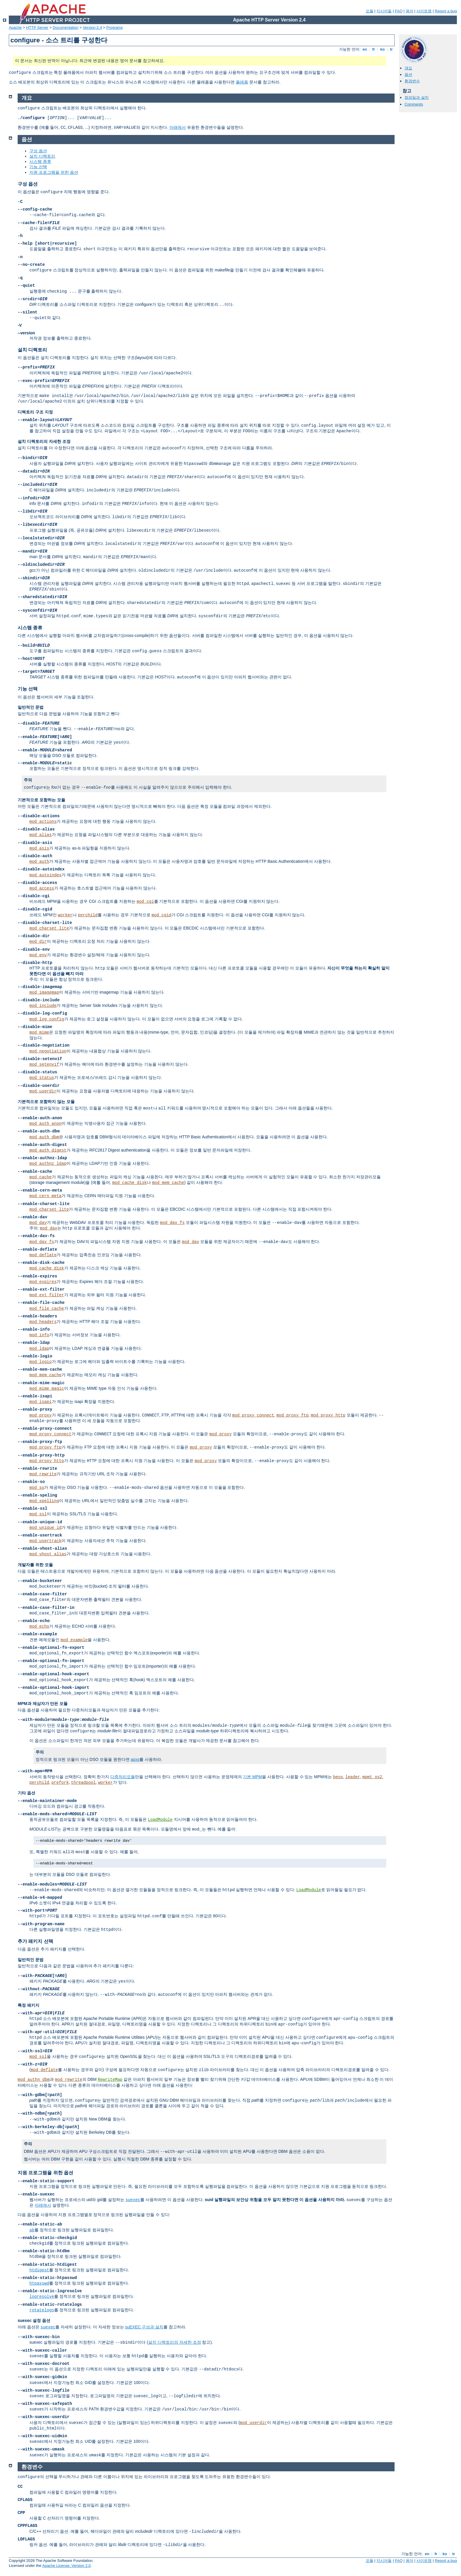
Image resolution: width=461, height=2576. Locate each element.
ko (382, 49)
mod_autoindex (45, 875)
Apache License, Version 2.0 (66, 2565)
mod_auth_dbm (44, 1137)
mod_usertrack (45, 1541)
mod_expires (42, 1281)
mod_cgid (161, 915)
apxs (135, 1759)
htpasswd (39, 2283)
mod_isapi (40, 1401)
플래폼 (242, 82)
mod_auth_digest (47, 1150)
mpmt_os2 (372, 1777)
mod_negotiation (47, 1051)
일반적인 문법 (31, 707)
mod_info (39, 1335)
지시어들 (384, 11)
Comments (414, 104)
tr (391, 49)
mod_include (42, 1005)
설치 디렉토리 (42, 156)
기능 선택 (38, 166)
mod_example (74, 1640)
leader (352, 1777)
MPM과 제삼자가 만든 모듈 (43, 1703)
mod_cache (40, 1177)
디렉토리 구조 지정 (35, 412)
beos (338, 1777)
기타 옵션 (26, 1793)
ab (31, 2230)
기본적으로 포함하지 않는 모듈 (46, 1101)
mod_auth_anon (45, 1123)
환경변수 (412, 81)
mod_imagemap (44, 992)
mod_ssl (38, 1514)
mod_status (41, 1077)
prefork (60, 1782)
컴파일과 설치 (417, 97)
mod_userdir (42, 1091)
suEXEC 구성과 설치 (144, 2327)
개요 (408, 68)
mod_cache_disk (129, 1182)
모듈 (369, 11)
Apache (15, 27)
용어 (409, 11)
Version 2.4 (92, 27)
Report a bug (446, 11)
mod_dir (38, 941)
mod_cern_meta (45, 1196)
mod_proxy (40, 1415)
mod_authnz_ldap (47, 1163)
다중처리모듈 (122, 1776)
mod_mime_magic (46, 1388)
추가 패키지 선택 (35, 1941)
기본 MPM (252, 1776)
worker (65, 915)
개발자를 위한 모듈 (35, 1564)
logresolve (41, 2296)
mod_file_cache (46, 1308)
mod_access (41, 888)
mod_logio (40, 1361)
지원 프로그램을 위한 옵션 (53, 172)
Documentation (65, 27)
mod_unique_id (45, 1527)
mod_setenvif (44, 1064)
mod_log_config (46, 1019)
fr (373, 49)
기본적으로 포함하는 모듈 (41, 800)
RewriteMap (110, 2079)
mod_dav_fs (172, 1222)
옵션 (408, 74)
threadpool (83, 1782)
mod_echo (39, 1626)
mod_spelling (44, 1501)
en (364, 49)
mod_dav (38, 1222)
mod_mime (39, 1032)
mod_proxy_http (328, 1415)
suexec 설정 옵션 (34, 2320)
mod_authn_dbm (34, 2079)
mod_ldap (39, 1348)
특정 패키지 (28, 2005)
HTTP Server (37, 27)
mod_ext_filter (46, 1295)
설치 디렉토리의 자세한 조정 (44, 441)
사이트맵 (424, 11)
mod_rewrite (42, 1474)
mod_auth (39, 861)
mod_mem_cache (168, 1182)
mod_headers (42, 1321)
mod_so (36, 1487)
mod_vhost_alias (47, 1554)
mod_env (38, 955)
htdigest (39, 2270)
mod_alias (40, 834)
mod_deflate (42, 1255)
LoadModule (160, 1819)
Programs (114, 27)
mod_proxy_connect (253, 1415)
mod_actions (42, 821)
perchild (88, 915)
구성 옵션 (38, 151)
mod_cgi (145, 901)
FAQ (398, 11)
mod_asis (39, 848)
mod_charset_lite (49, 928)
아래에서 (177, 127)
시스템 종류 (40, 161)
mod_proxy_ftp (292, 1415)
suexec (133, 2200)
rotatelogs (41, 2310)
